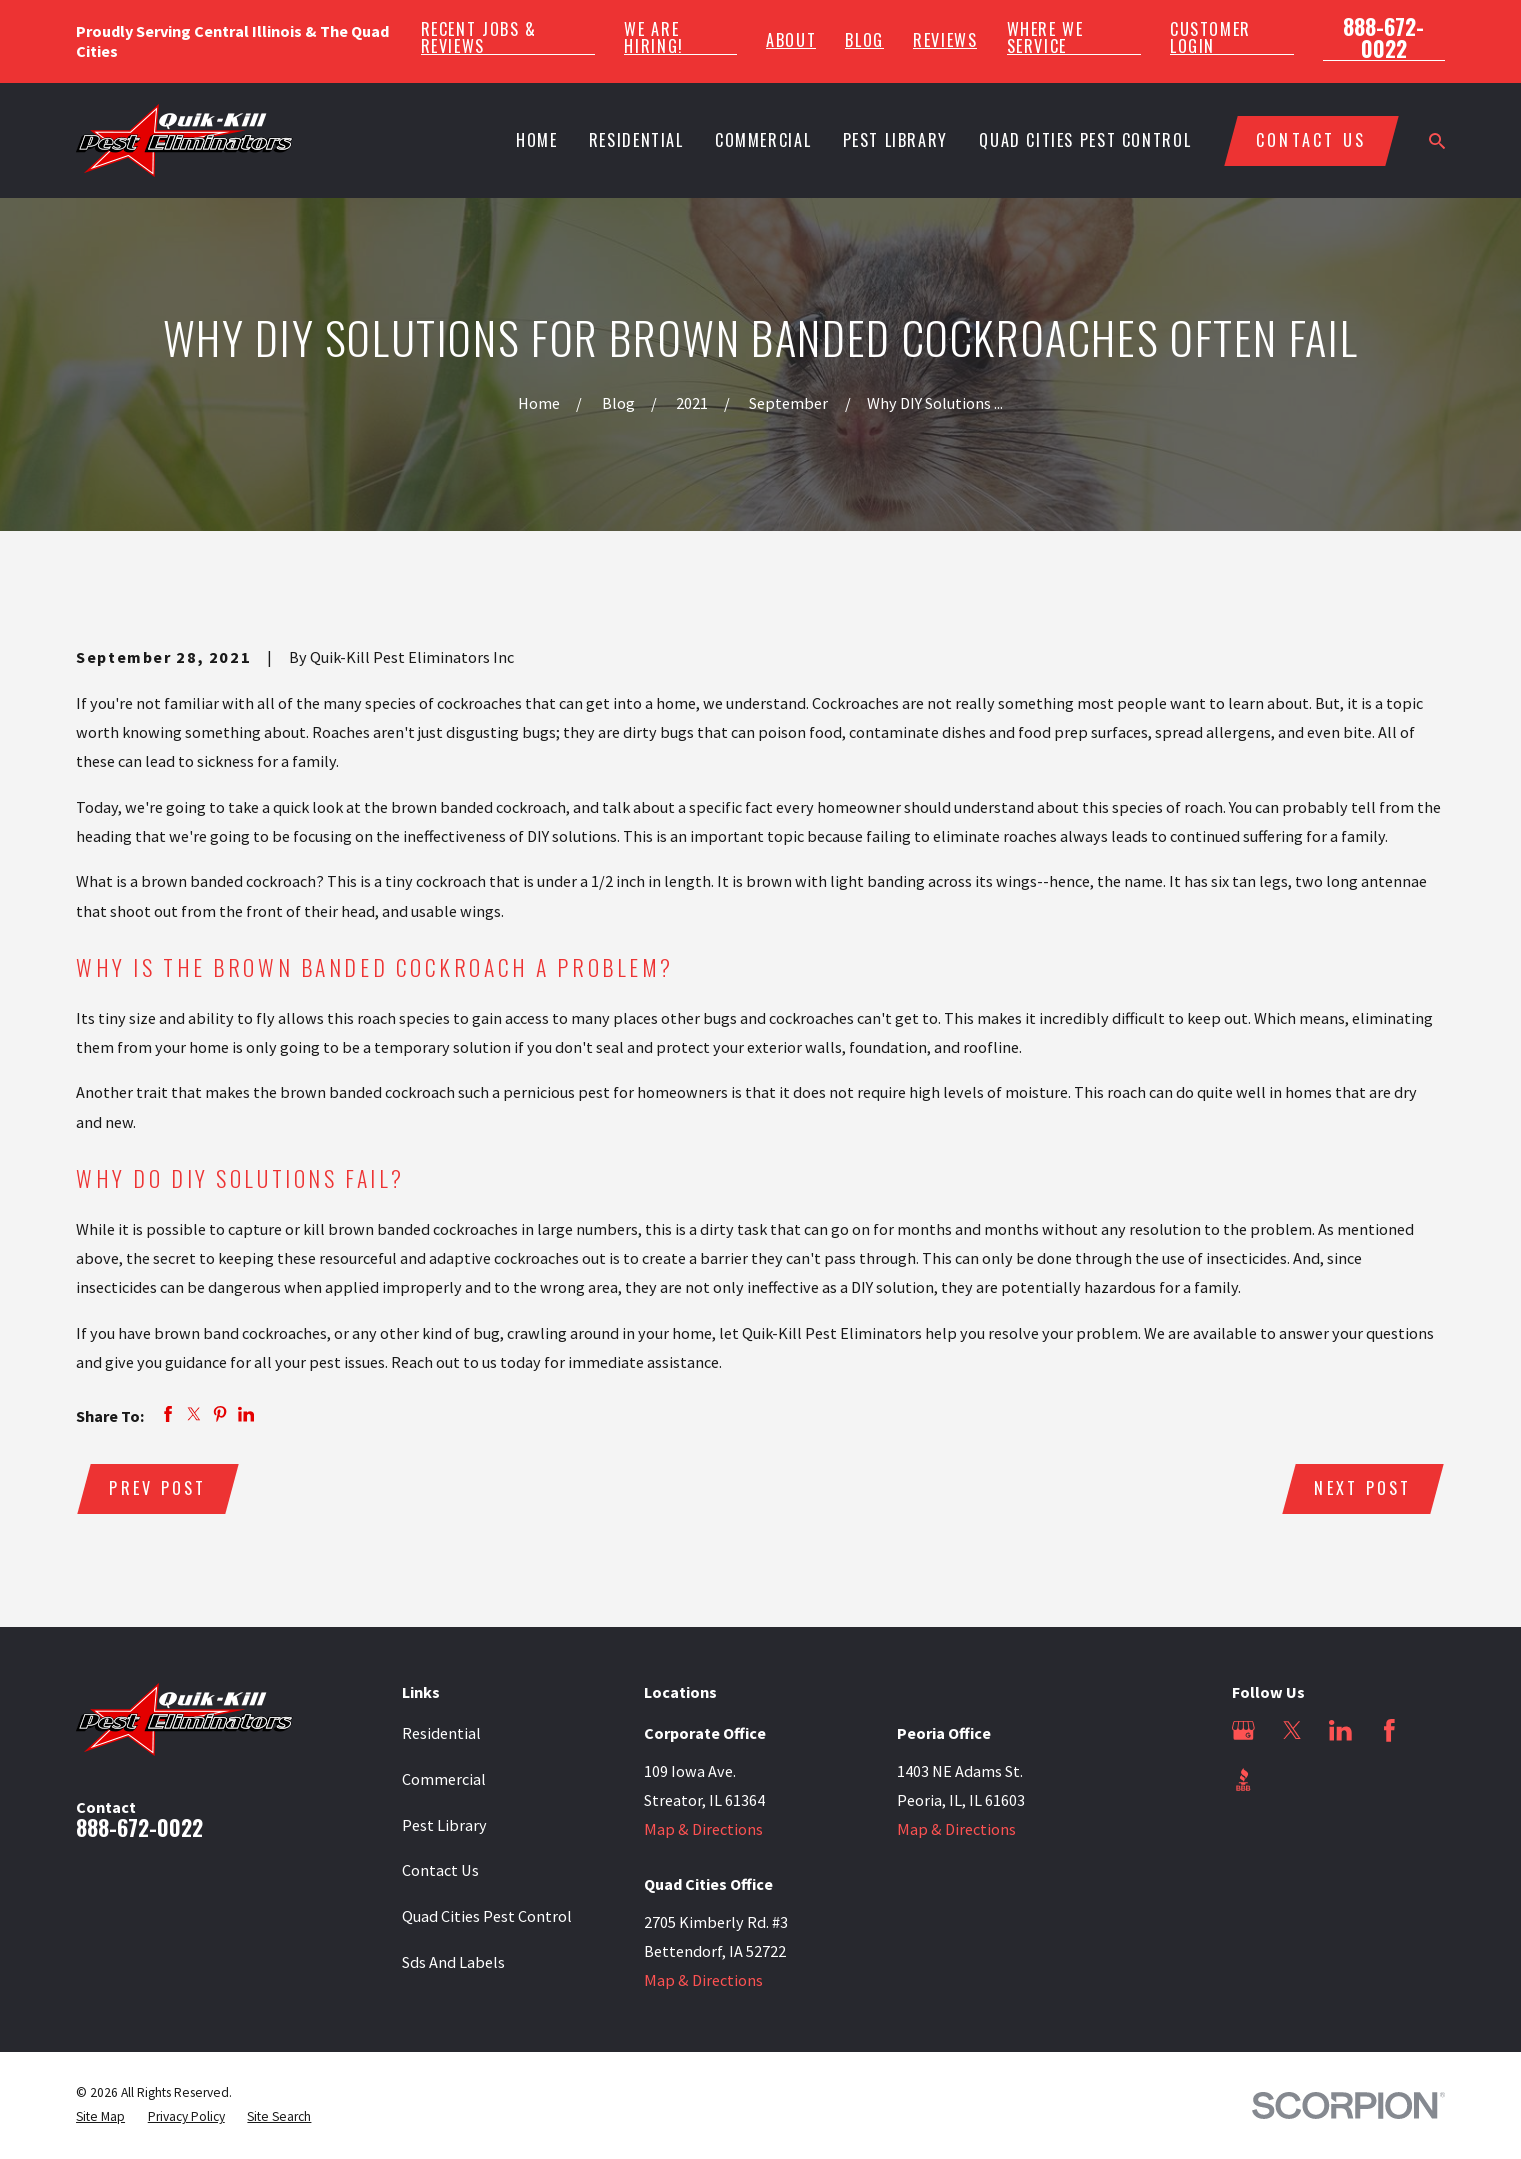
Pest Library (444, 1825)
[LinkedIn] (1340, 1730)
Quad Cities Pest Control (487, 1916)
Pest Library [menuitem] (895, 140)
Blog (864, 40)
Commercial (444, 1779)
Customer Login (1210, 37)
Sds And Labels (453, 1962)
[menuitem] (100, 2117)
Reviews (945, 40)
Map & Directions (703, 1829)
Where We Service (1045, 37)
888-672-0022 (1383, 37)
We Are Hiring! (653, 37)
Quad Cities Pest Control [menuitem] (1085, 140)
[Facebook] (1389, 1730)
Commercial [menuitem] (763, 140)
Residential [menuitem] (636, 140)
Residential (441, 1733)
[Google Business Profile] (1243, 1730)
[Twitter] (1292, 1730)
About (791, 40)
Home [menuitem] (537, 140)
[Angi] (1292, 1779)
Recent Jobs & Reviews (479, 37)
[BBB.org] (1243, 1779)
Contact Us (440, 1870)
